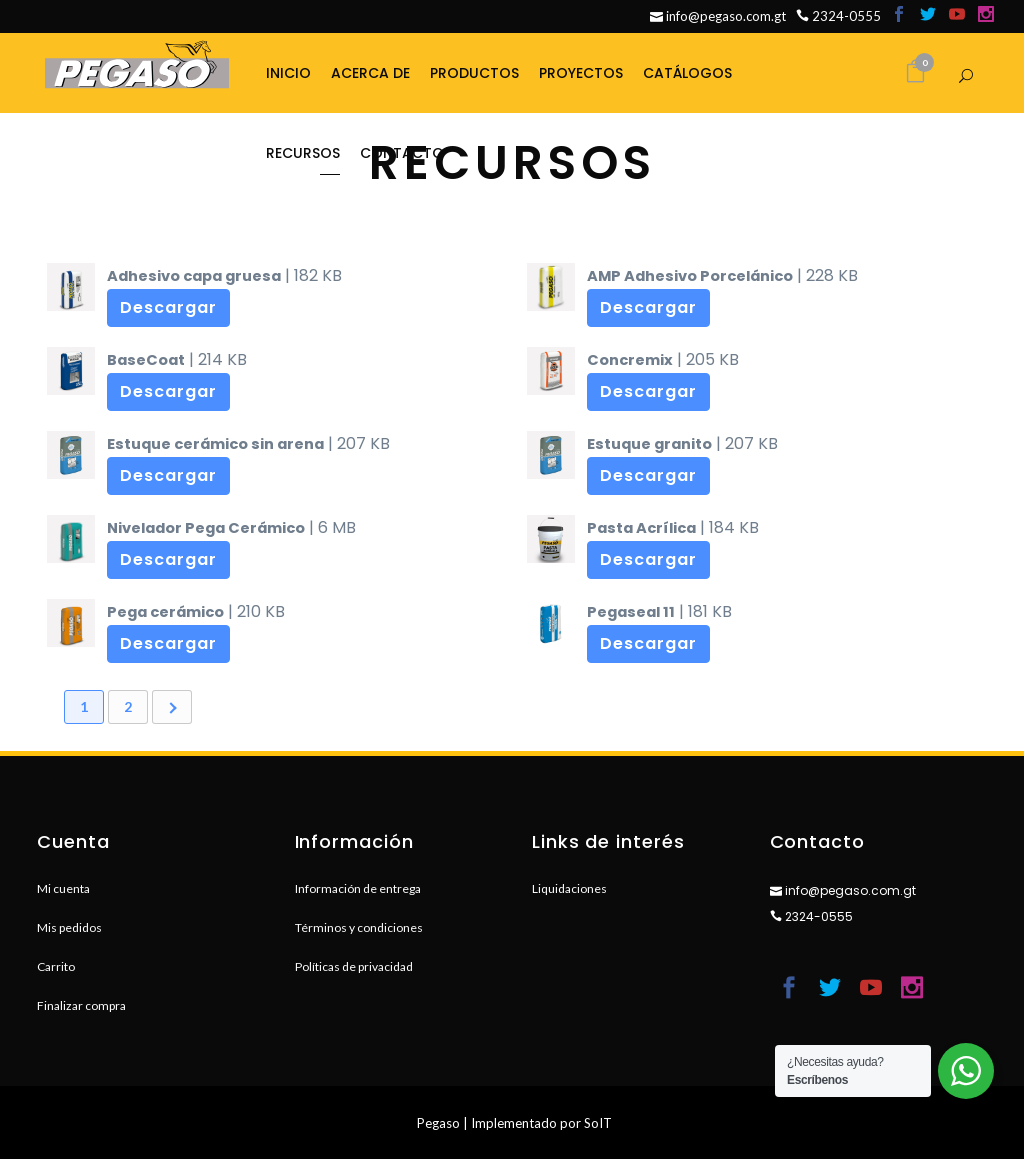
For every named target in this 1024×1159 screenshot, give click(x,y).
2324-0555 (838, 16)
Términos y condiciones (359, 927)
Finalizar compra (81, 1005)
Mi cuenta (63, 888)
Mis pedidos (69, 927)
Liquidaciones (569, 888)
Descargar (168, 307)
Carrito (56, 966)
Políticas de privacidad (354, 966)
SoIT (598, 1123)
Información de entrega (358, 888)
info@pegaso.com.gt (718, 16)
